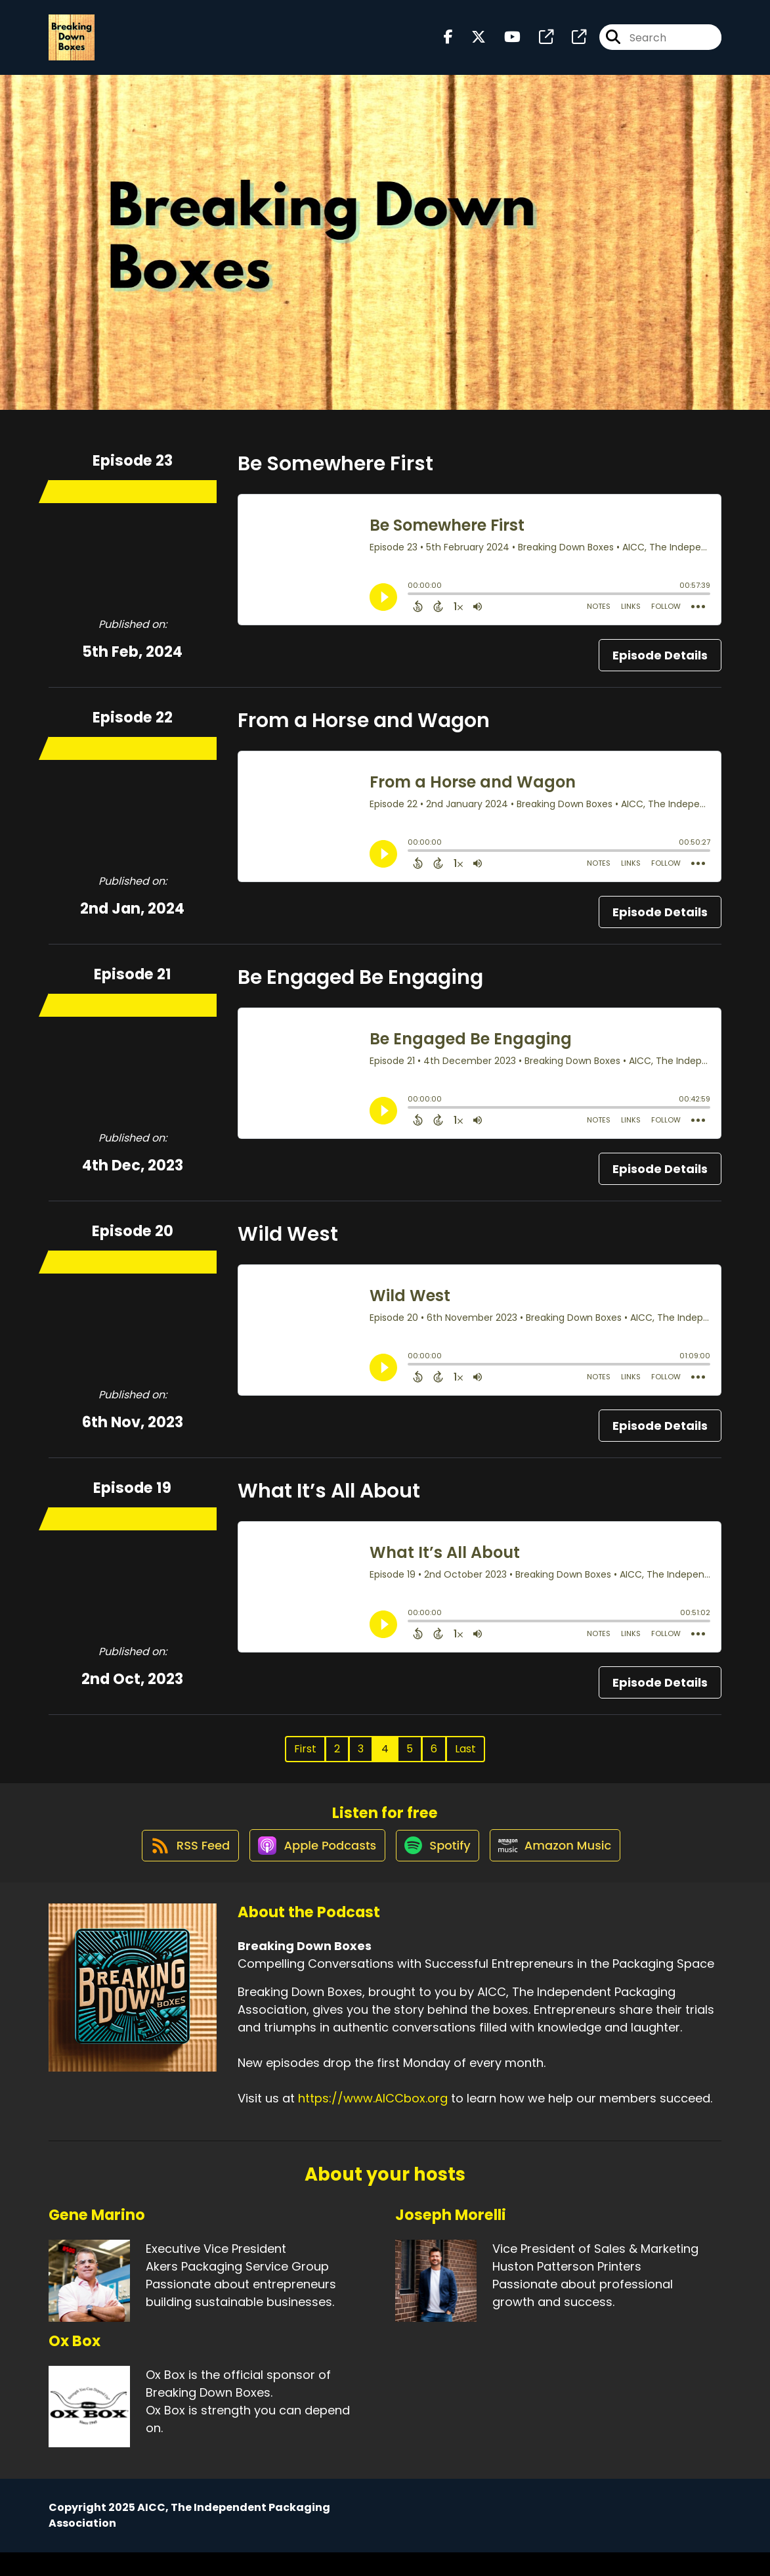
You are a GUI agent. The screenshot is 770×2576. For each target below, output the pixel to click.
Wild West (288, 1244)
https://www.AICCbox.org (373, 2122)
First (305, 1759)
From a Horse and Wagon (364, 731)
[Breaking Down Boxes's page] (538, 43)
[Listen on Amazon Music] (563, 1868)
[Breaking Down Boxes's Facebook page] (448, 43)
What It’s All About (329, 1501)
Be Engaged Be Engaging (360, 988)
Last (465, 1759)
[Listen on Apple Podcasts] (311, 1868)
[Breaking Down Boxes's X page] (471, 43)
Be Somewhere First (335, 474)
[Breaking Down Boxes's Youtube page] (504, 43)
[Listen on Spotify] (438, 1867)
